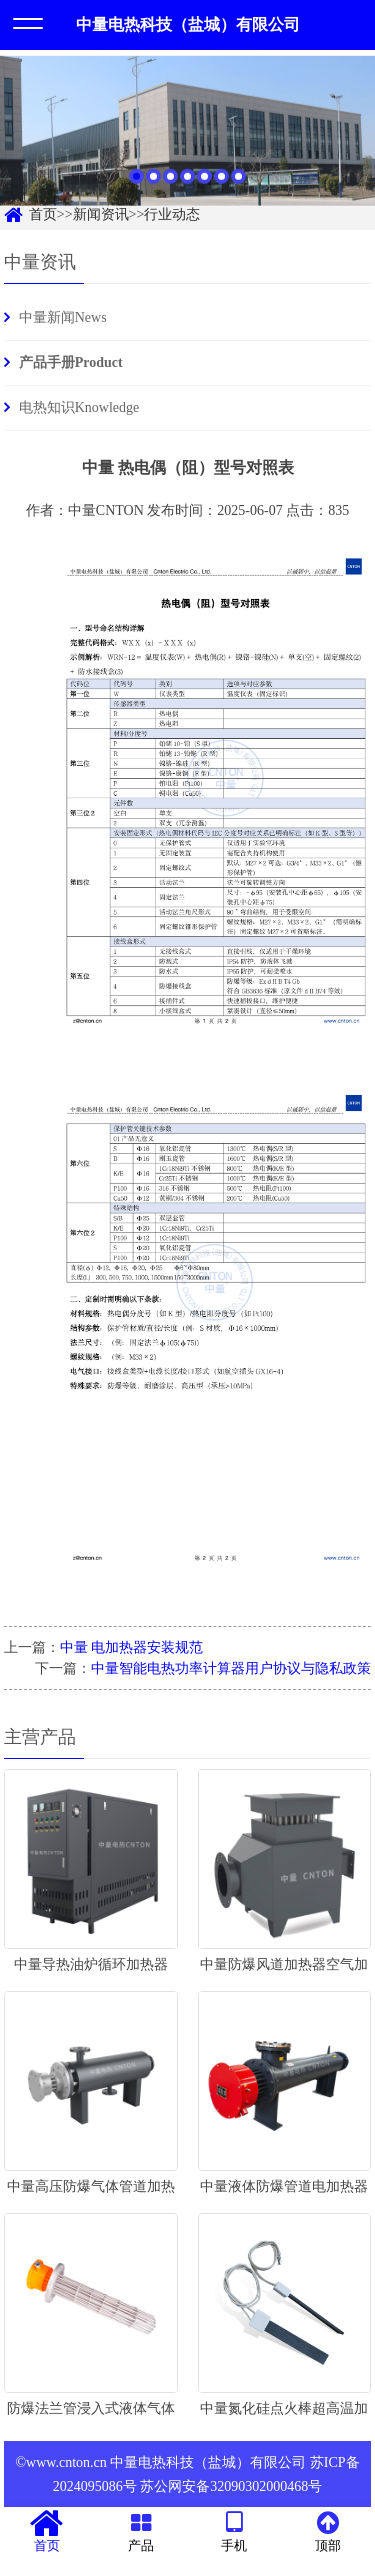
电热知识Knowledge (79, 407)
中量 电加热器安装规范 (132, 1647)
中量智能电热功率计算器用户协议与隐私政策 (231, 1668)
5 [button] (204, 185)
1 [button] (136, 185)
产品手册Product (71, 362)
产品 (141, 2532)
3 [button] (170, 185)
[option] (187, 140)
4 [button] (187, 185)
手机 (235, 2532)
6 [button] (221, 185)
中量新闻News (63, 317)
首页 (47, 2532)
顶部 (328, 2532)
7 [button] (238, 185)
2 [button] (153, 185)
